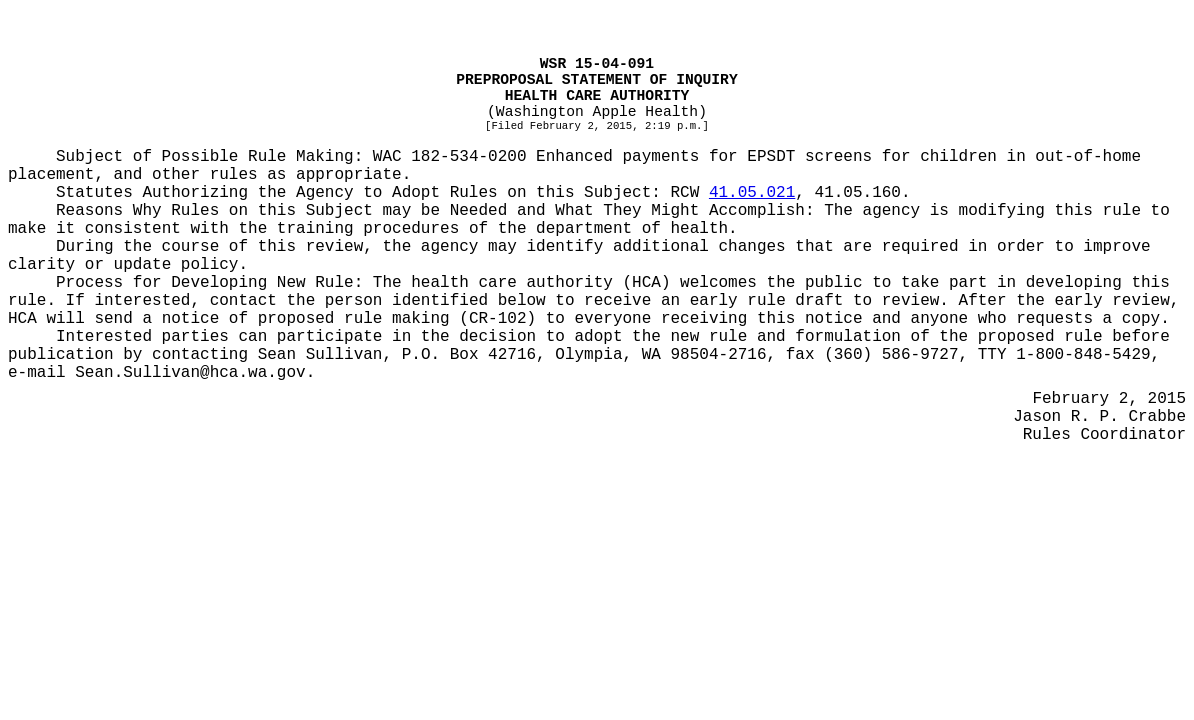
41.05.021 (752, 193)
